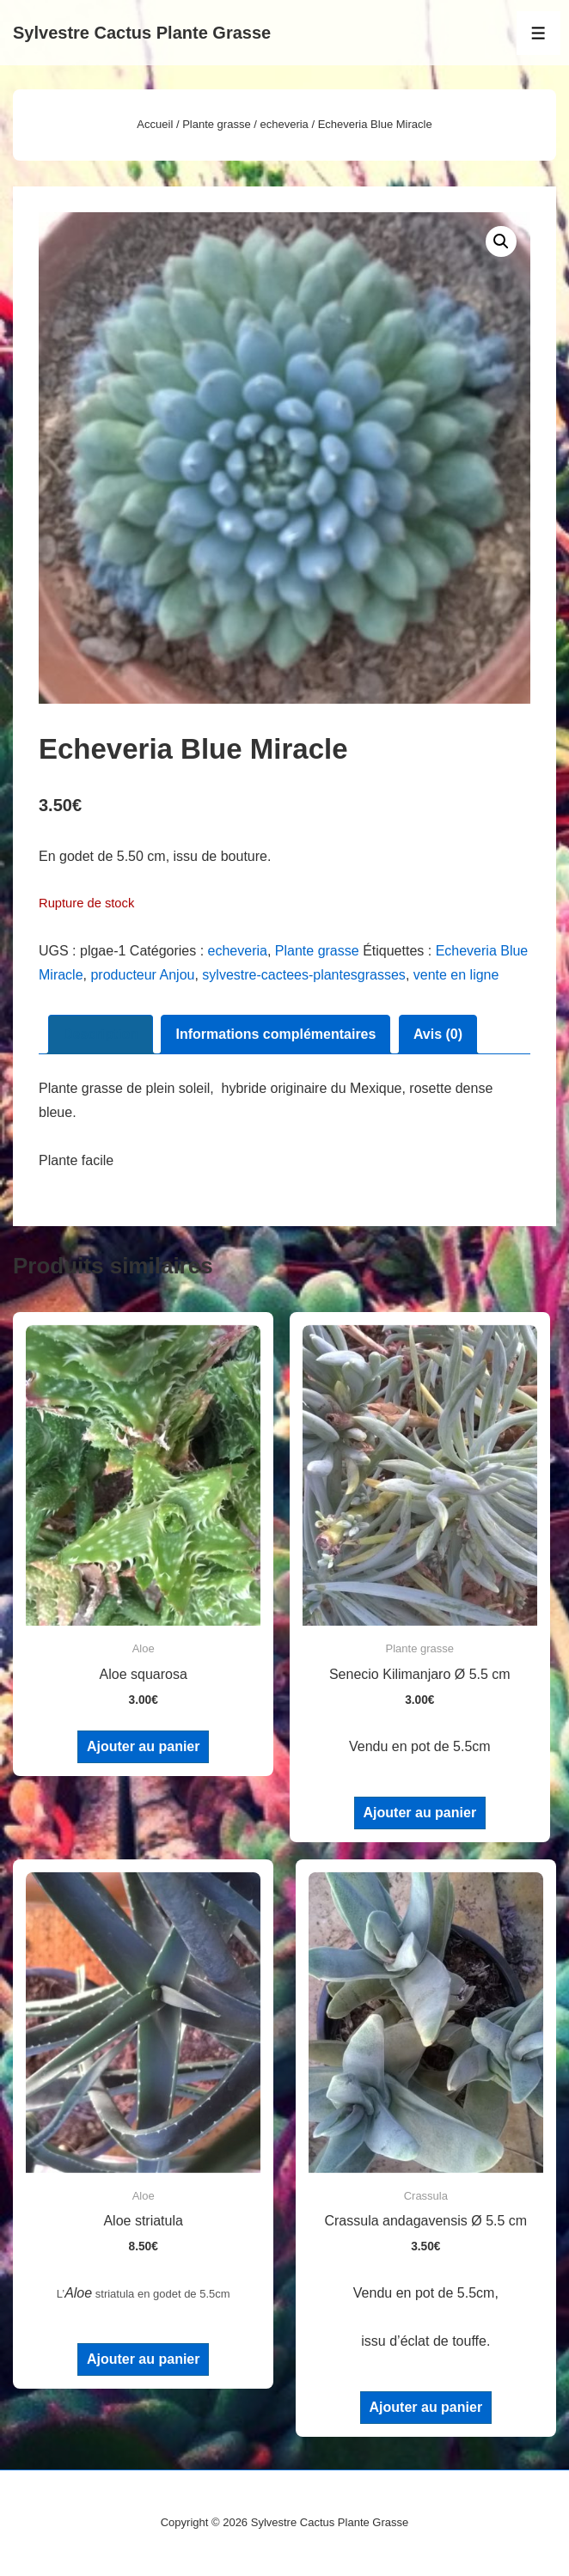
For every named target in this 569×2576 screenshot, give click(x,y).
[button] (501, 241)
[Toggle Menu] (538, 33)
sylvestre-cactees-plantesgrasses (304, 975)
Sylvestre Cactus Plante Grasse (142, 32)
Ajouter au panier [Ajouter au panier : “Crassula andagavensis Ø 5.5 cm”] (426, 2407)
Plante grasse (216, 124)
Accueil (155, 124)
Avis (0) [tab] (437, 1034)
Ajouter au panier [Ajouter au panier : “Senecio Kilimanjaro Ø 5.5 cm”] (420, 1812)
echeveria (284, 124)
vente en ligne (456, 975)
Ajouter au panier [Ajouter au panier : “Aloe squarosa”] (143, 1746)
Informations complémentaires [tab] (275, 1034)
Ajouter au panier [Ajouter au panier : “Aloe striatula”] (143, 2359)
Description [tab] (100, 1034)
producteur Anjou (142, 975)
